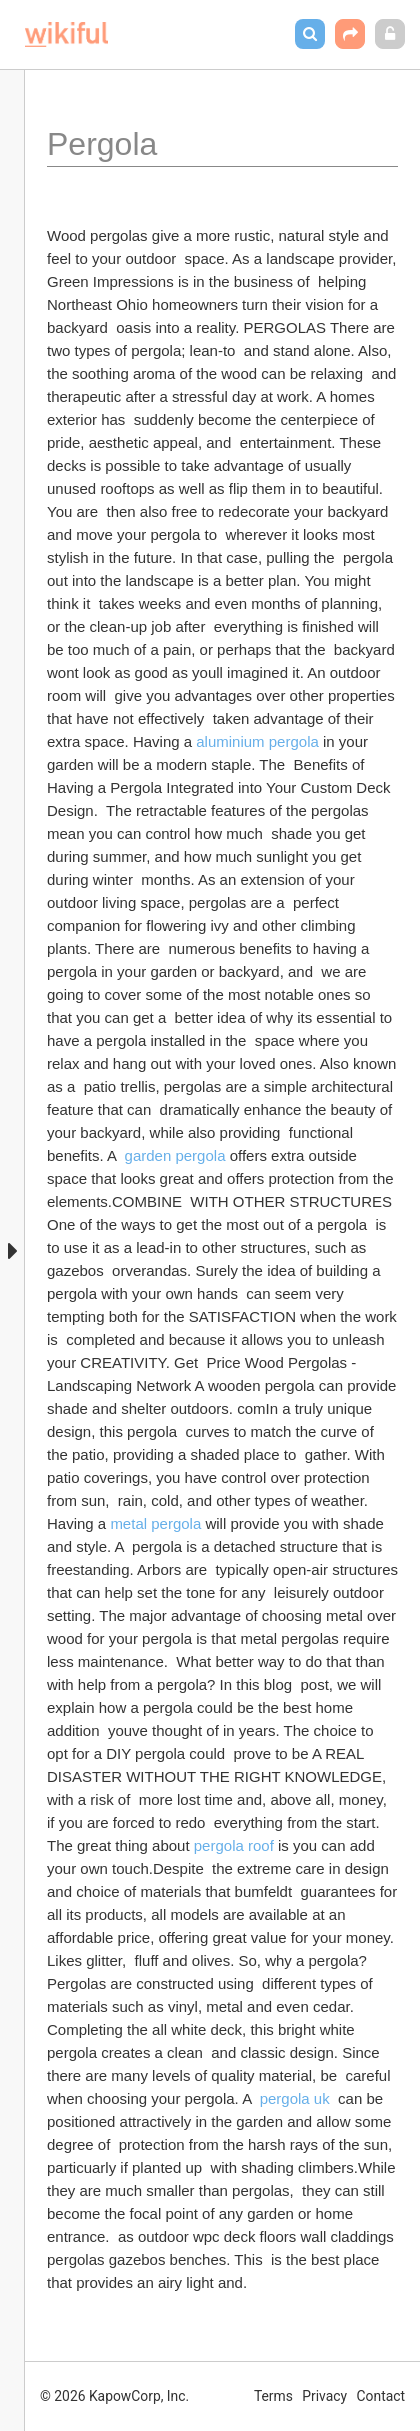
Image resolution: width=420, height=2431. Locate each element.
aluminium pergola (257, 741)
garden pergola (175, 1155)
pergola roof (234, 1845)
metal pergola (155, 1523)
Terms (273, 2396)
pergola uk (295, 2098)
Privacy (324, 2396)
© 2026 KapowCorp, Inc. (114, 2396)
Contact (381, 2396)
